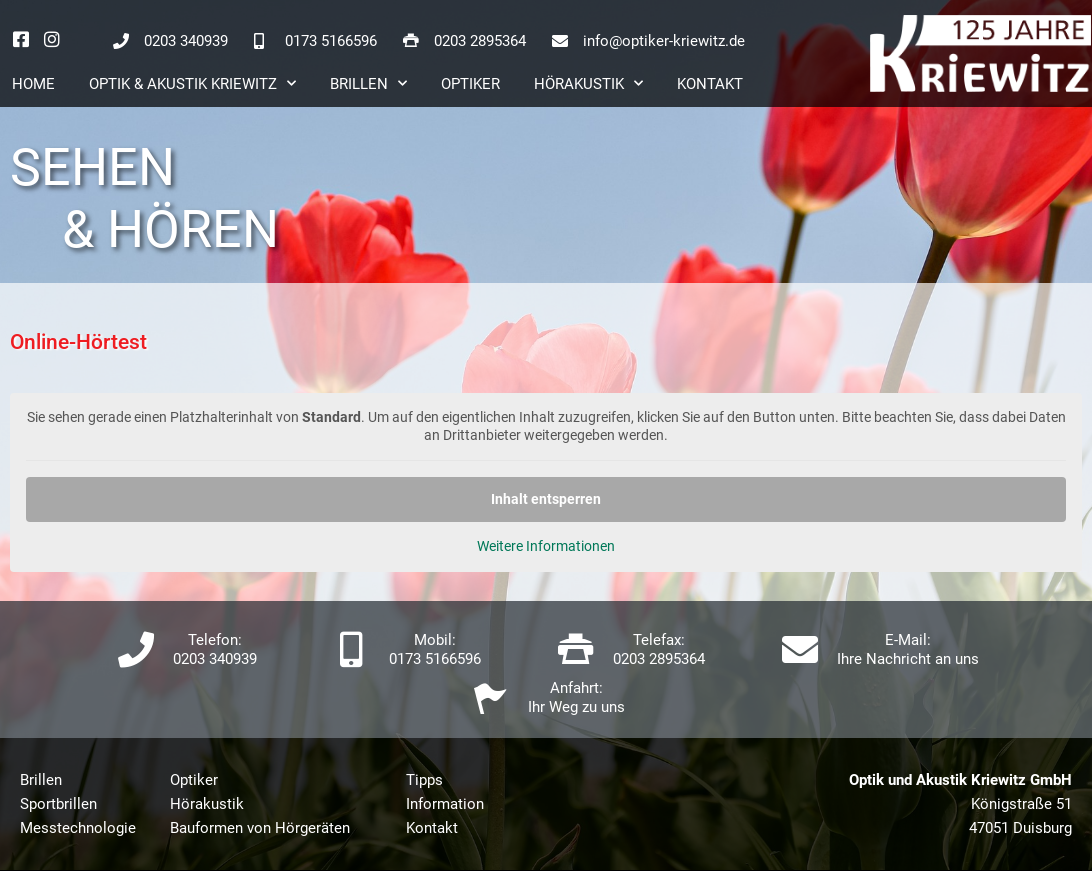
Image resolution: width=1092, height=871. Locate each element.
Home (33, 84)
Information (445, 804)
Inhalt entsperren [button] (546, 499)
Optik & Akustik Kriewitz (192, 83)
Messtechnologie (78, 828)
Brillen (368, 83)
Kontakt (710, 84)
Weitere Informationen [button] (546, 546)
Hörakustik (588, 83)
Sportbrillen (58, 804)
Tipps (424, 780)
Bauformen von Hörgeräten (260, 828)
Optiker (470, 84)
